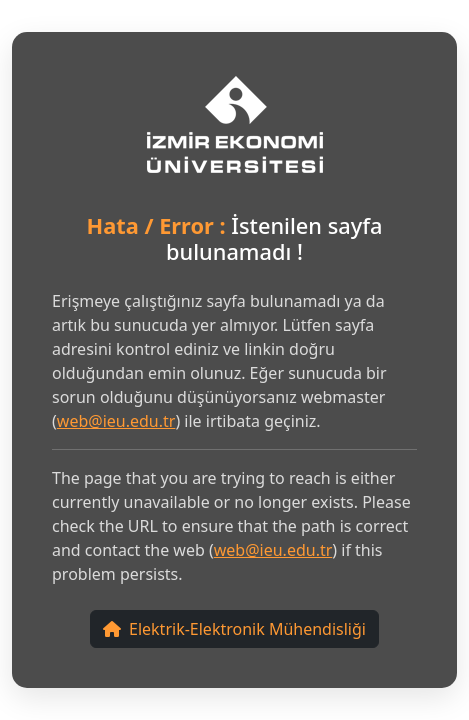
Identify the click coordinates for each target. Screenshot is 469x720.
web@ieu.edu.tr (116, 421)
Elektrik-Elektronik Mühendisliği (234, 629)
